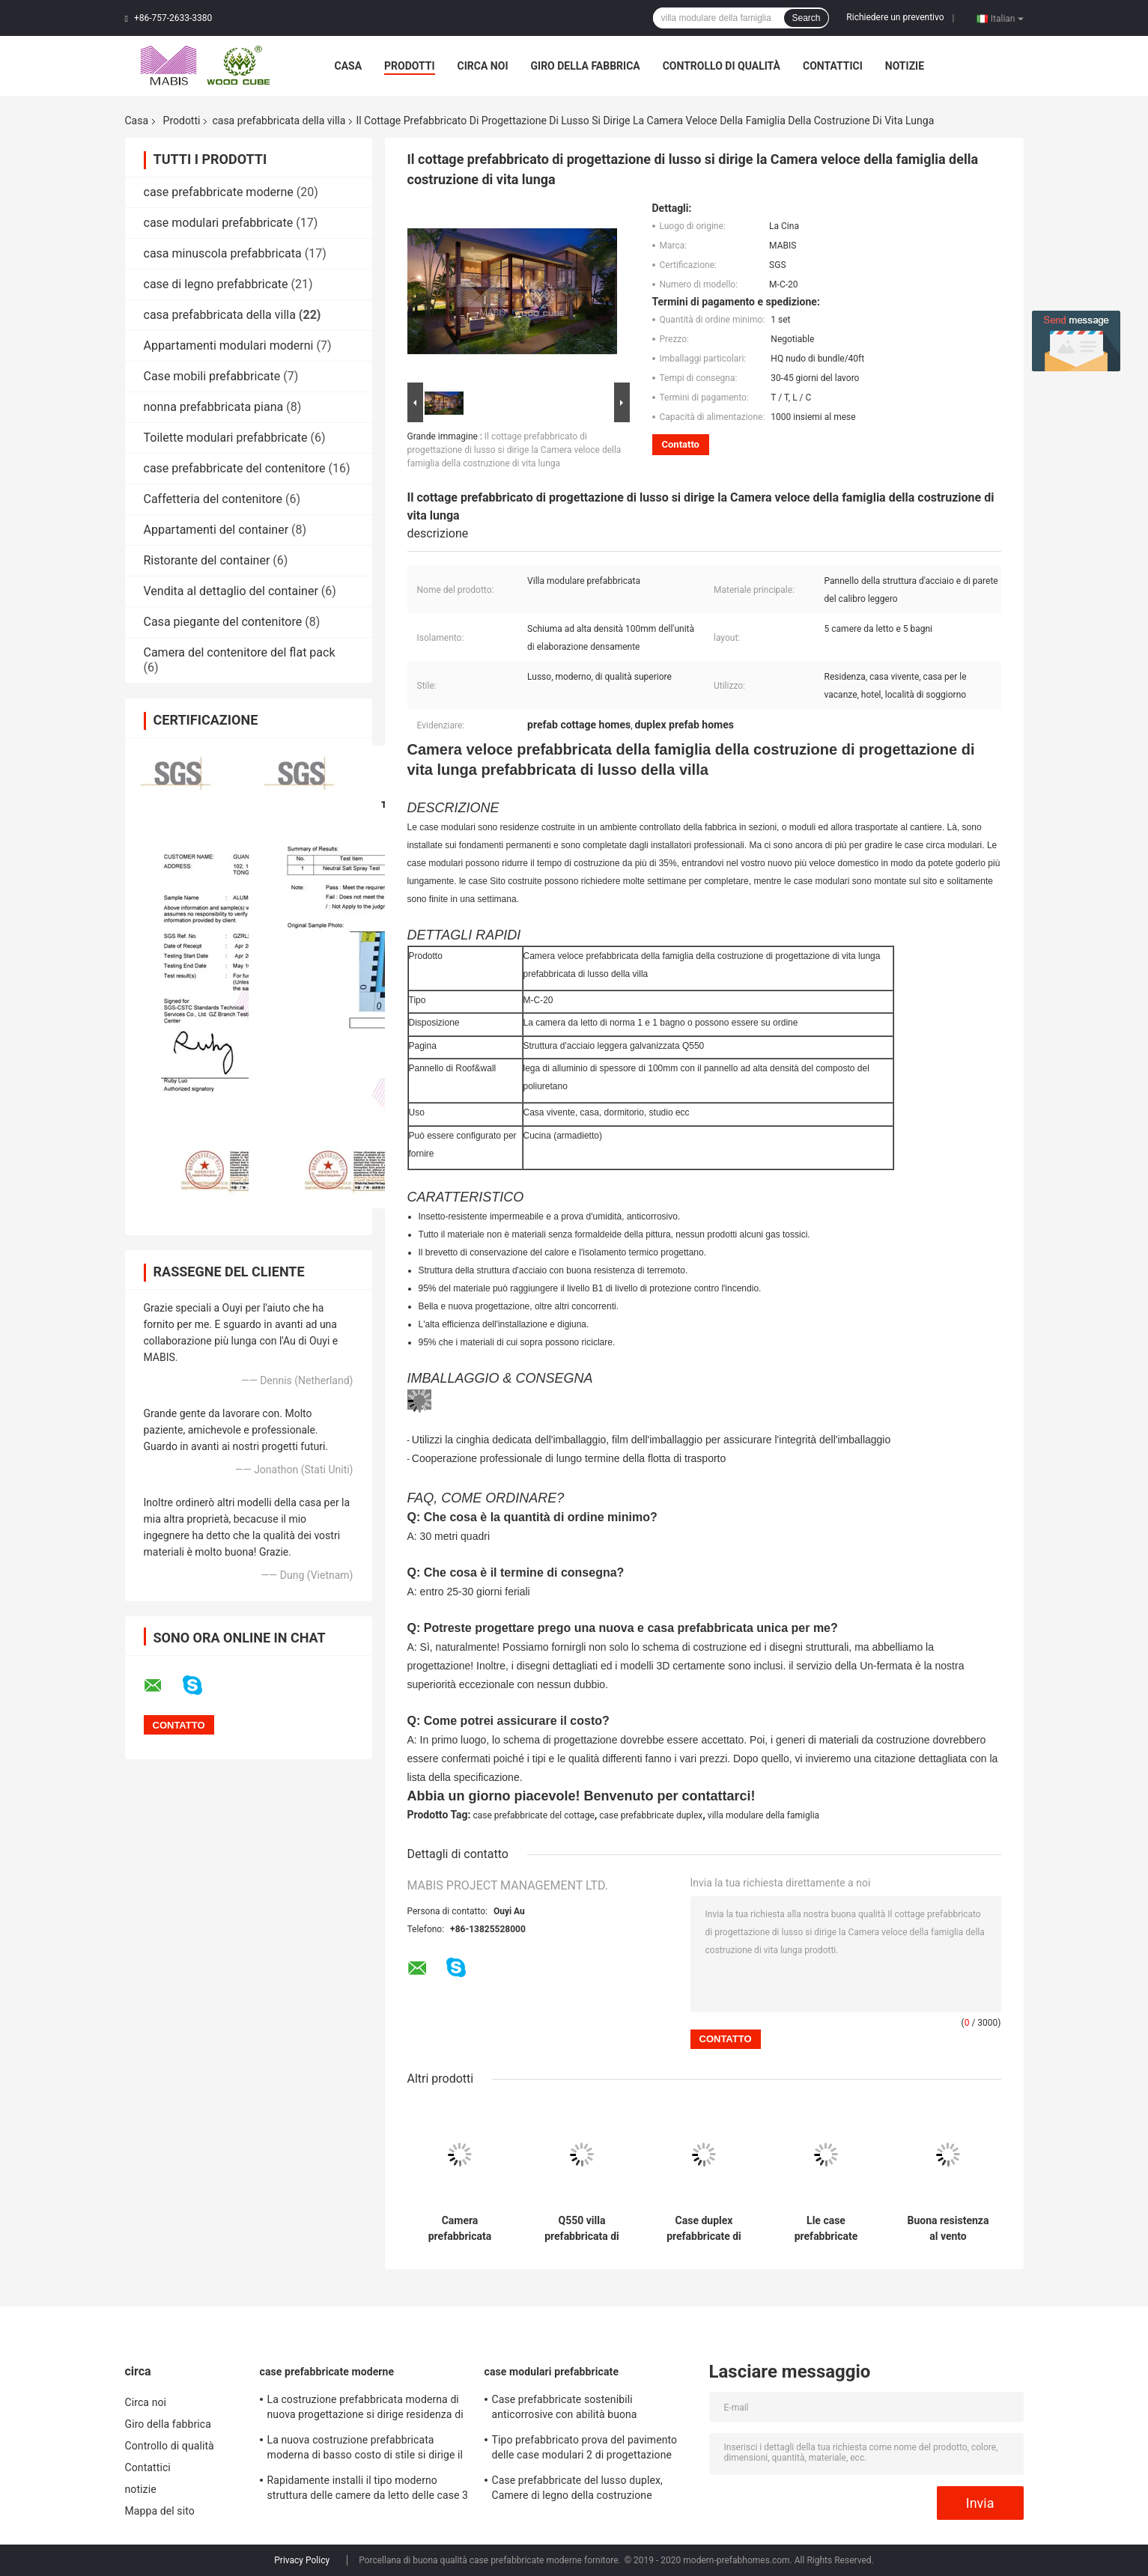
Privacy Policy (301, 2560)
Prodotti (409, 66)
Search (806, 18)
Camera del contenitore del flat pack (239, 652)
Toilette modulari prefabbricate (226, 437)
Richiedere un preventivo (895, 17)
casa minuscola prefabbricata (223, 253)
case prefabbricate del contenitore (235, 468)
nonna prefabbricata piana (214, 407)
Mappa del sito (160, 2511)
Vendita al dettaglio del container (231, 591)
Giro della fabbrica (585, 66)
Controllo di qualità (721, 66)
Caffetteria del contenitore (213, 499)
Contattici (833, 66)
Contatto (680, 444)
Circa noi (483, 66)
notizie (904, 66)
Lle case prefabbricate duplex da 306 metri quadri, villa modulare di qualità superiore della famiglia (826, 2228)
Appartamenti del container (216, 530)
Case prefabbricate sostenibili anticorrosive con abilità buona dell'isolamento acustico (564, 2409)
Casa (348, 66)
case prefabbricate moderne (219, 192)
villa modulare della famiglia (763, 1815)
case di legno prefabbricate (216, 284)
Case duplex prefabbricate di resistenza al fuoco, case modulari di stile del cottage (703, 2228)
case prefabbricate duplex (650, 1815)
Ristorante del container (207, 560)
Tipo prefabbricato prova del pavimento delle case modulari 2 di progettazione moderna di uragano (585, 2449)
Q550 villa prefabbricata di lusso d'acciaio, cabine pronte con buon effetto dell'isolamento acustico (582, 2228)
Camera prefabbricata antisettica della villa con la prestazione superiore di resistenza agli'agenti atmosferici (459, 2228)
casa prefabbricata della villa (278, 121)
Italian (1007, 18)
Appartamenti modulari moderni (229, 345)
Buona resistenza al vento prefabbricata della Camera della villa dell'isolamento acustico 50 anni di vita (948, 2228)
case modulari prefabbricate (219, 223)
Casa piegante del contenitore (223, 622)
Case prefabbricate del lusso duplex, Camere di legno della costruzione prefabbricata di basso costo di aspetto (584, 2490)
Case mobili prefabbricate (212, 376)
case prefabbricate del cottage (534, 1815)
